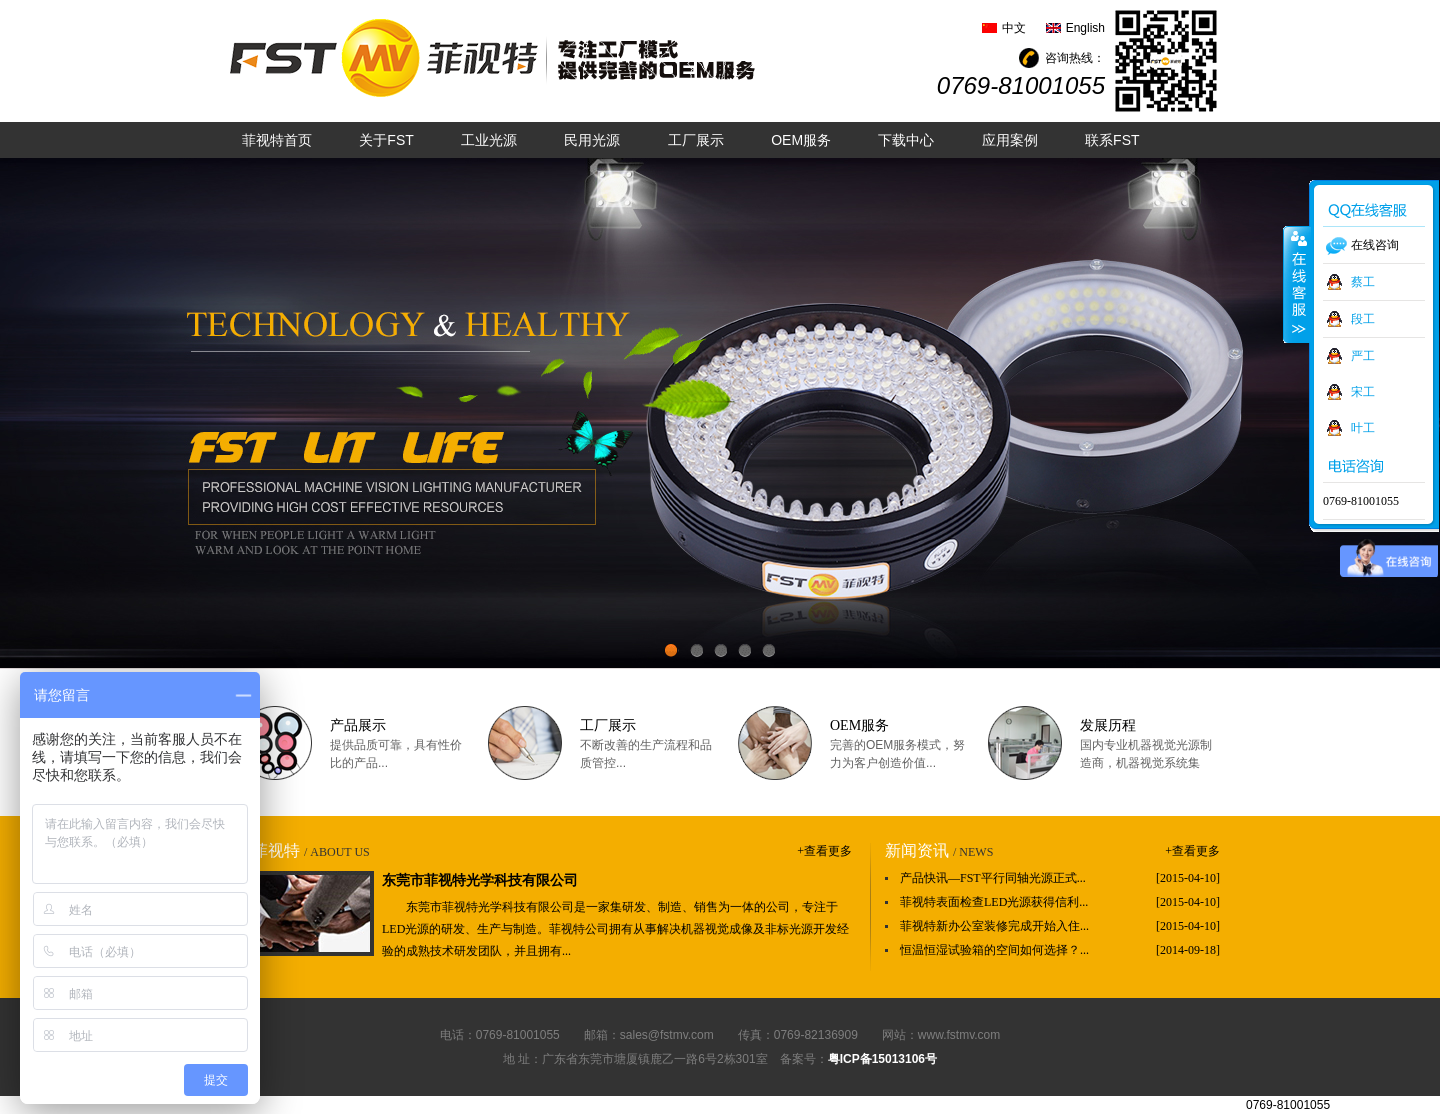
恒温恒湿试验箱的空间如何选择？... (994, 950)
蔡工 (1363, 282)
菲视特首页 (277, 140)
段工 (1363, 319)
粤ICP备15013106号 (882, 1059)
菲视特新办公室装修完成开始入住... (994, 926)
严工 (1363, 356)
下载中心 (906, 140)
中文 (1014, 28)
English (1085, 28)
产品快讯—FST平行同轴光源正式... (993, 878)
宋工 (1363, 392)
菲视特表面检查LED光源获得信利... (994, 902)
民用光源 (592, 140)
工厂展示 (696, 140)
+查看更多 (824, 851)
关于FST (386, 140)
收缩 (1297, 284)
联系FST (1112, 140)
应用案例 (1010, 140)
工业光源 (489, 140)
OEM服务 (801, 140)
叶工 (1363, 428)
